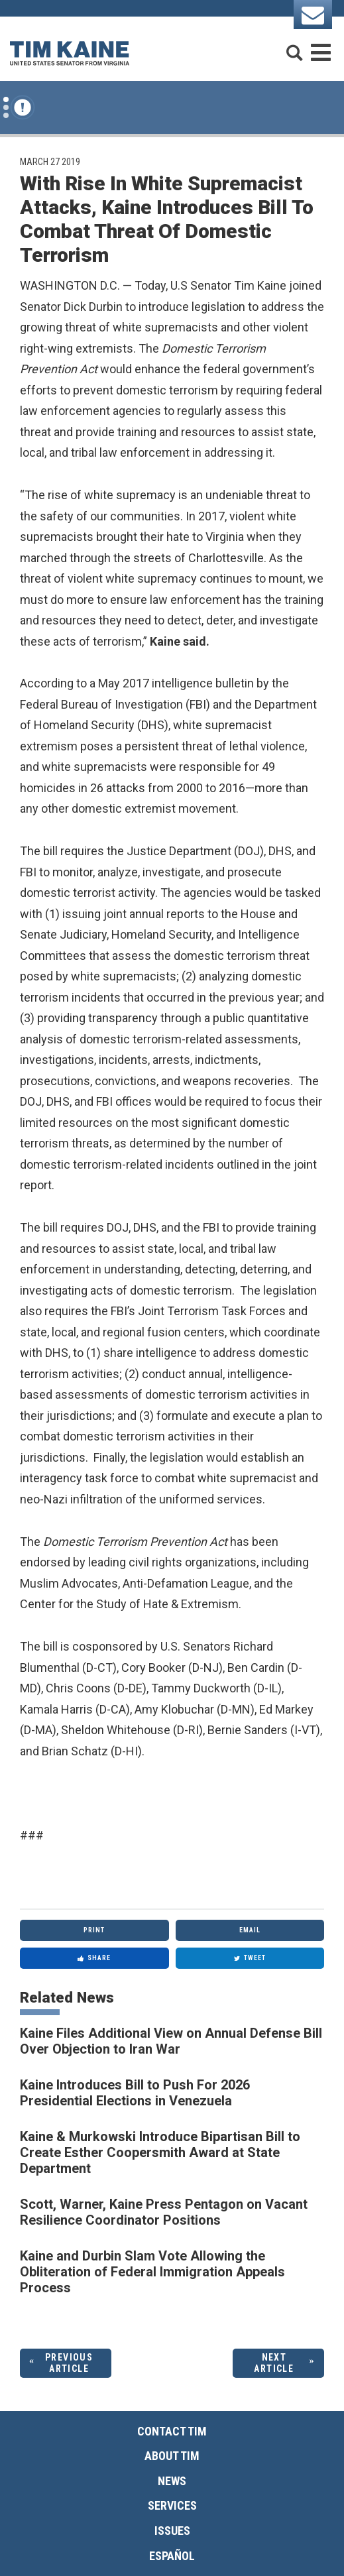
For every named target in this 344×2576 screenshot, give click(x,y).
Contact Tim (172, 2431)
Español (172, 2556)
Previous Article (69, 2363)
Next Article (274, 2363)
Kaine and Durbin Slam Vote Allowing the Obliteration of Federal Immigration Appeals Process (152, 2272)
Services (172, 2505)
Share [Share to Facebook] (94, 1957)
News (172, 2481)
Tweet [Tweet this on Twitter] (250, 1957)
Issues (172, 2531)
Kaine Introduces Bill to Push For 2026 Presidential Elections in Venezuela (135, 2093)
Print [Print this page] (94, 1930)
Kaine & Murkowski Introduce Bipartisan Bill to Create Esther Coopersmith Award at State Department (160, 2152)
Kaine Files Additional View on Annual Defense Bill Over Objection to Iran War (171, 2041)
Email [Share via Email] (249, 1930)
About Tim (172, 2456)
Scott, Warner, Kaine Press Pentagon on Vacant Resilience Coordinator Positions (164, 2212)
